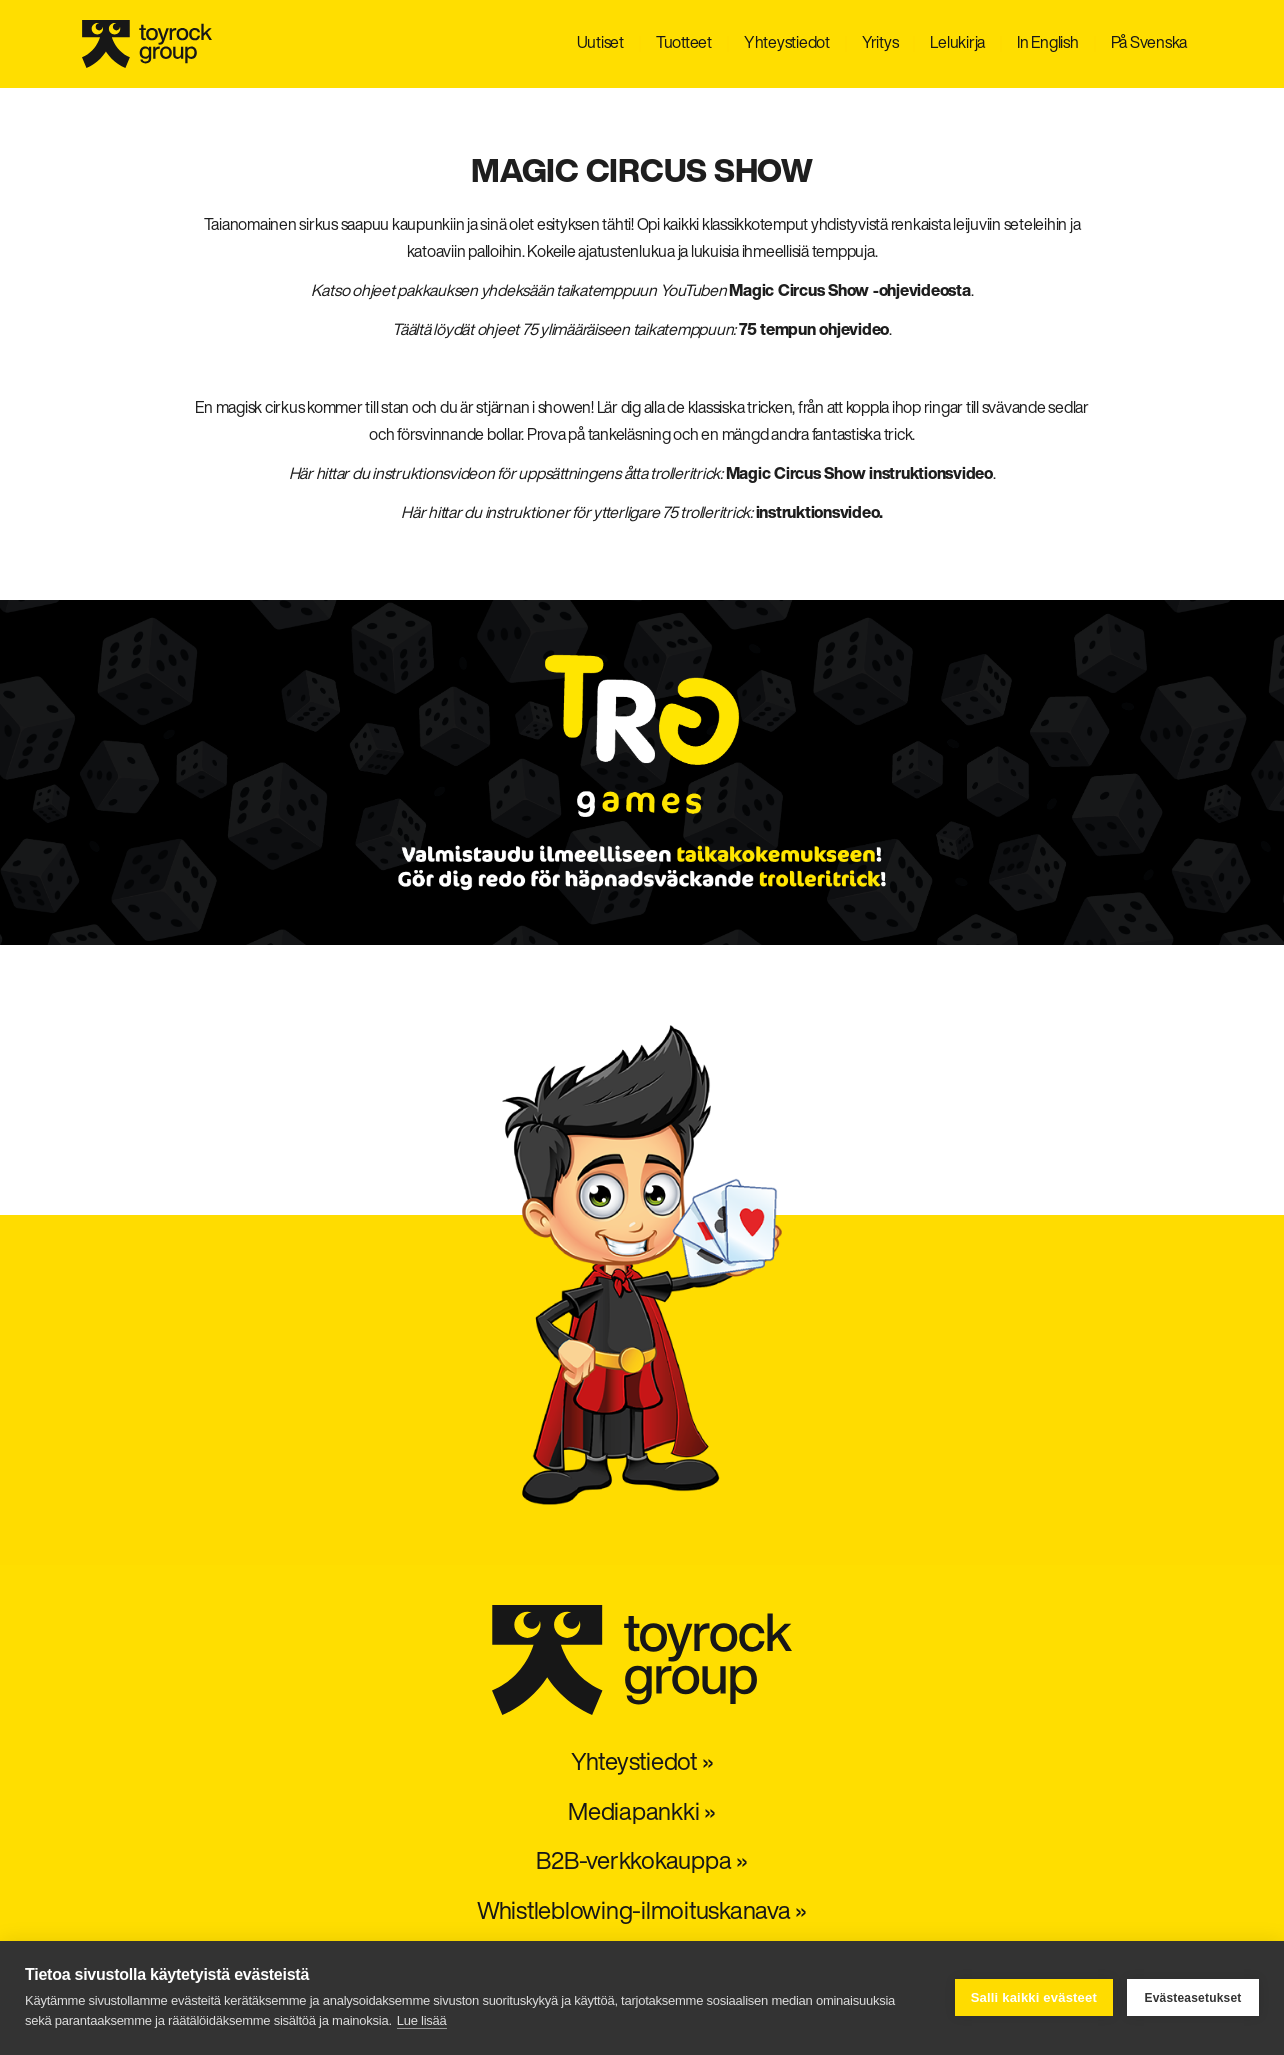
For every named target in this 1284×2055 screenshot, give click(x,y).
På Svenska (1149, 44)
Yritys (880, 44)
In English (1048, 44)
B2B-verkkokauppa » (642, 1863)
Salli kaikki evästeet (1034, 1997)
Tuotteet (684, 44)
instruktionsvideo (818, 514)
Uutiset (600, 44)
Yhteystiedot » (642, 1764)
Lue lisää (422, 2020)
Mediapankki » (642, 1814)
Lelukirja (957, 44)
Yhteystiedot (787, 44)
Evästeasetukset (1192, 1998)
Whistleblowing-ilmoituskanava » (642, 1913)
